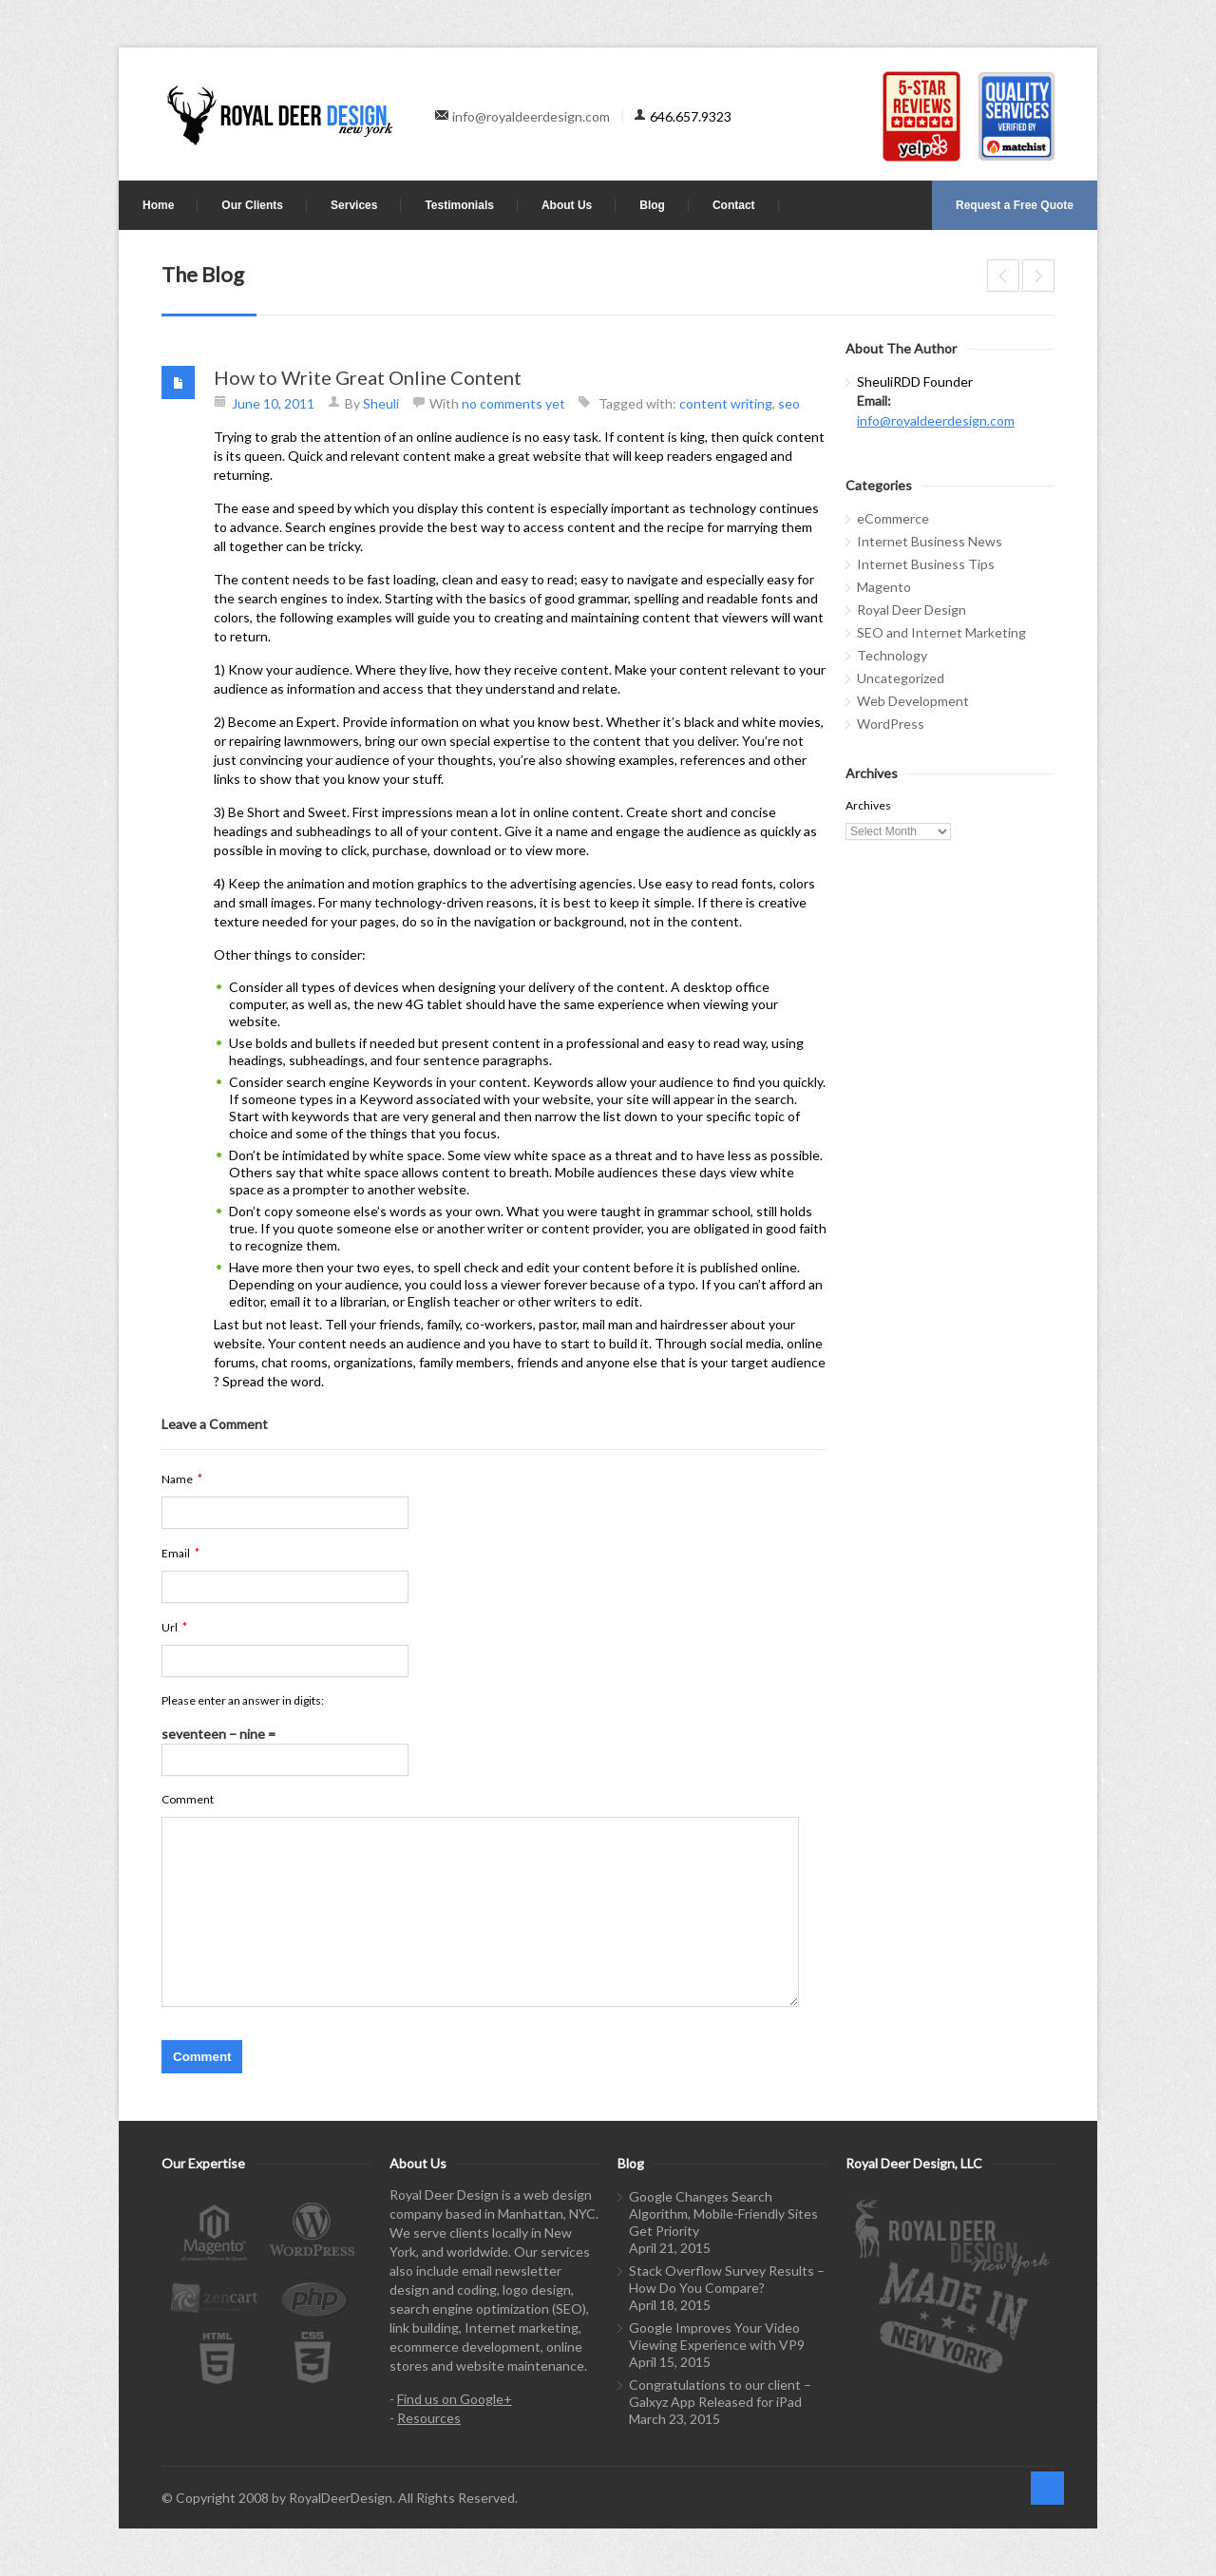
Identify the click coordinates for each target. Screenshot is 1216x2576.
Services (354, 205)
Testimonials (459, 205)
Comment (188, 1799)
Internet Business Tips (926, 564)
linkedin (1041, 2408)
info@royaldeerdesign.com (531, 116)
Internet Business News (929, 541)
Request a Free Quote (1015, 205)
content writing (725, 403)
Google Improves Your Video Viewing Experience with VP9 (717, 2336)
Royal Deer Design (911, 609)
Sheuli (381, 403)
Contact (733, 205)
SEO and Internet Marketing (941, 632)
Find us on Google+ (454, 2399)
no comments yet (513, 403)
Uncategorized (900, 678)
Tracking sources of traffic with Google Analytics (1038, 275)
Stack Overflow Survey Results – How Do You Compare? (727, 2279)
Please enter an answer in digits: (243, 1700)
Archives (868, 805)
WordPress (890, 724)
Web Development (913, 701)
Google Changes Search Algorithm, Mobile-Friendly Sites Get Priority (723, 2213)
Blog (652, 205)
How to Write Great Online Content (368, 377)
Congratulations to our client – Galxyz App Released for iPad (720, 2393)
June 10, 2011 (273, 403)
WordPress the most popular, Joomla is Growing (1003, 275)
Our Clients (252, 205)
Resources (429, 2418)
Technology (892, 655)
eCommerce (893, 518)
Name (182, 1478)
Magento (884, 587)
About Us (567, 205)
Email (181, 1552)
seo (789, 403)
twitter (1010, 2408)
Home (158, 205)
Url (174, 1626)
